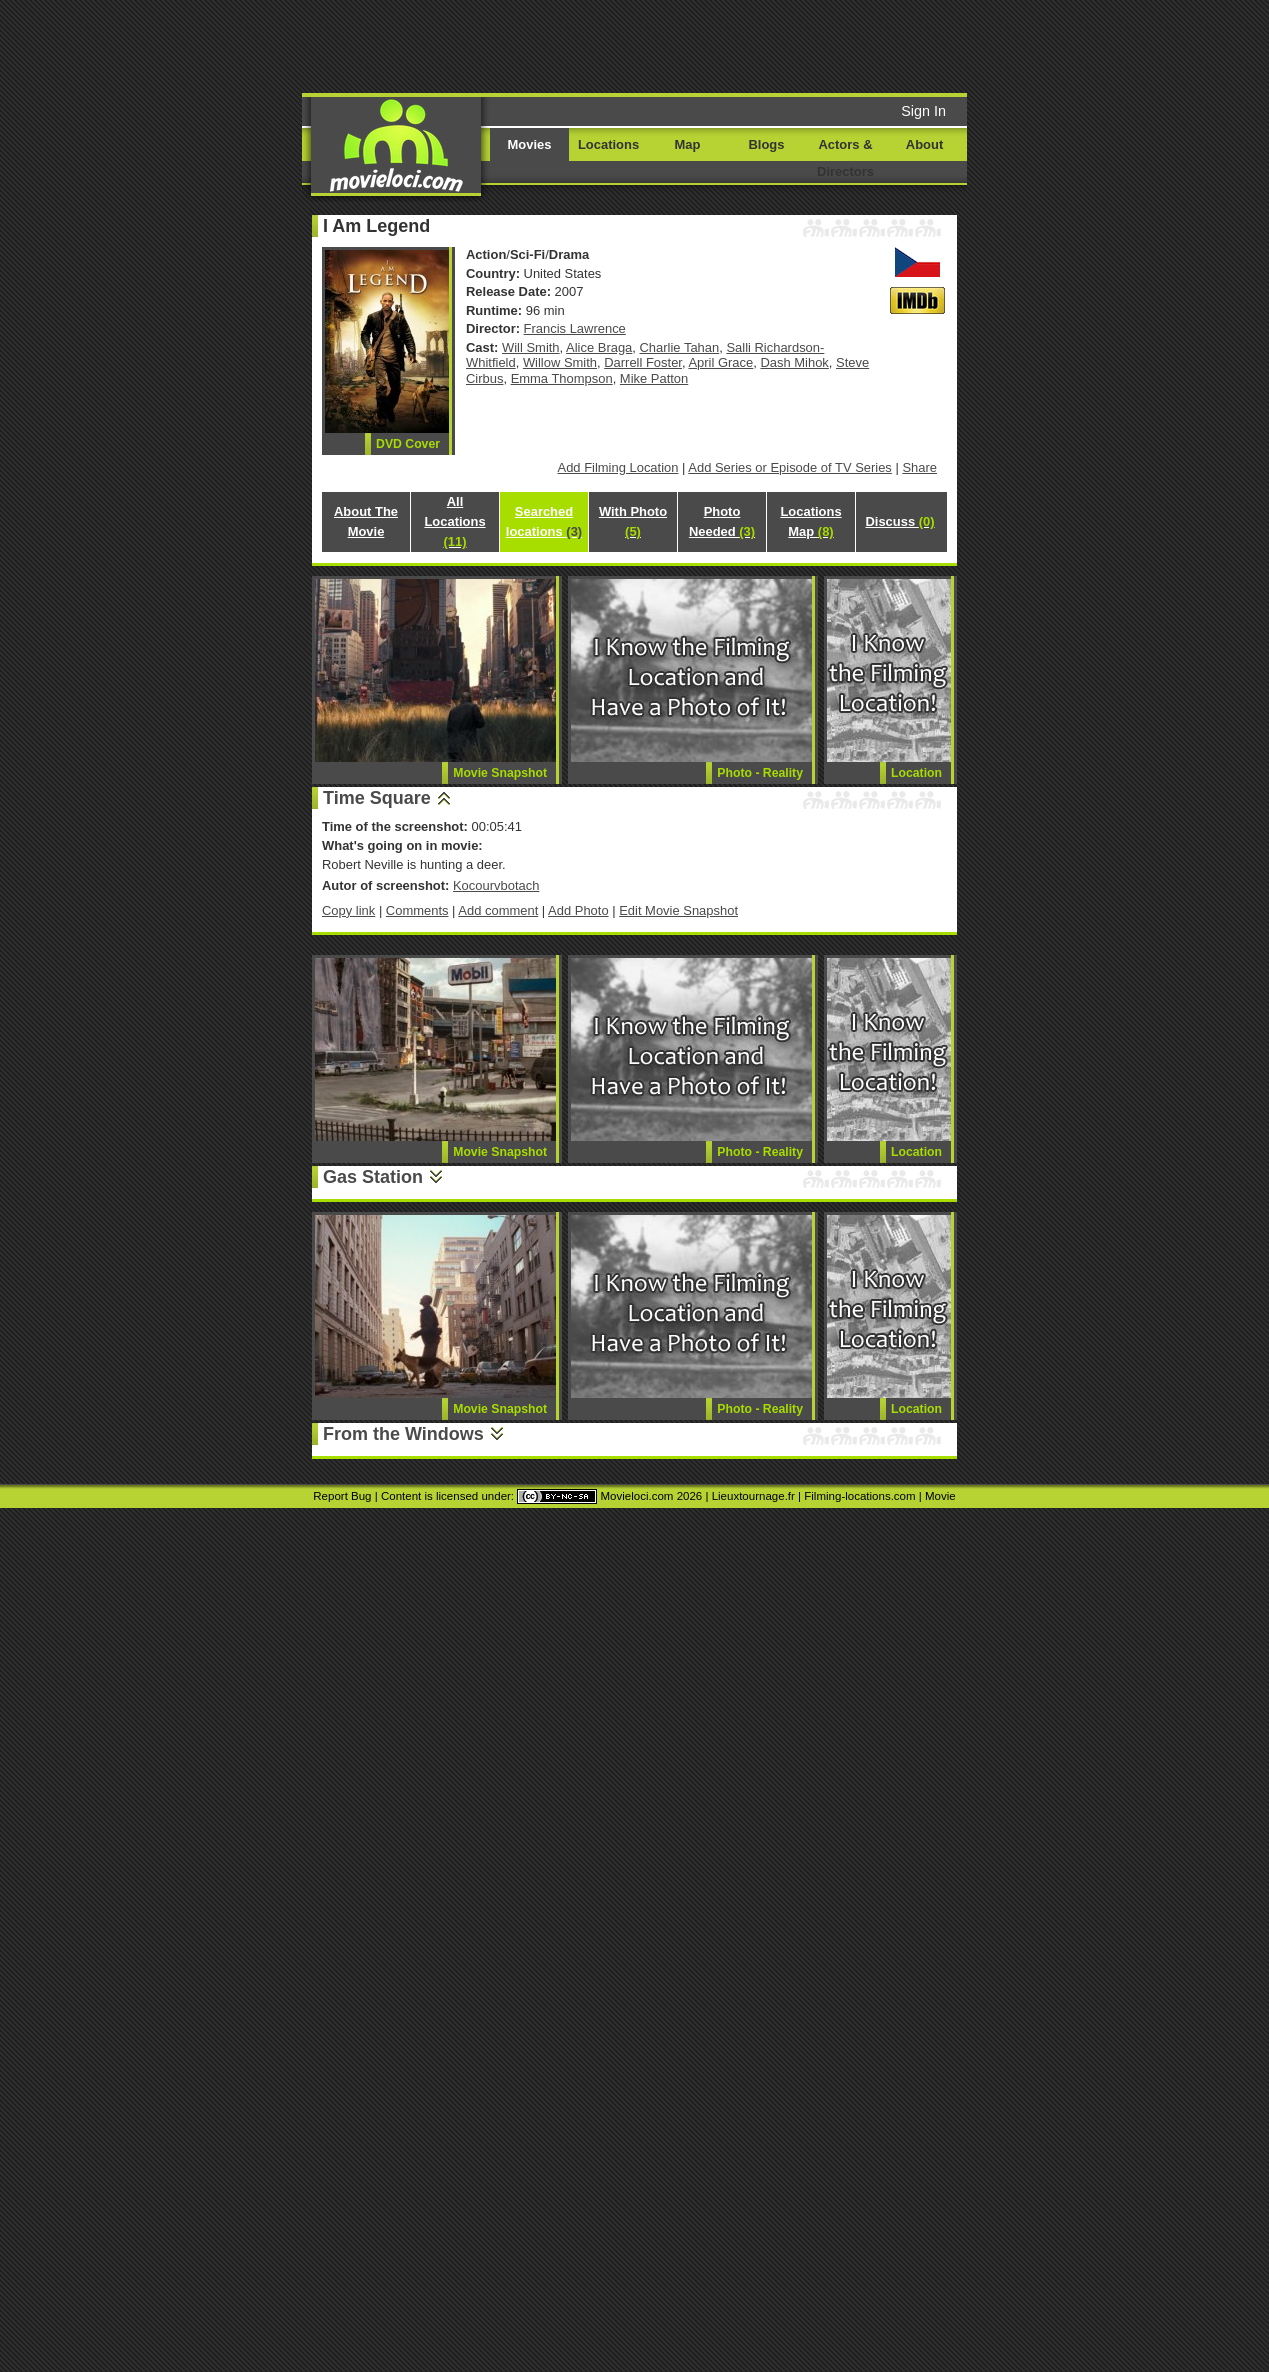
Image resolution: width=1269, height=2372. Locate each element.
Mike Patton (654, 378)
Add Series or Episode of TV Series (790, 467)
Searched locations (544, 521)
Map (688, 144)
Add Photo (578, 910)
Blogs (767, 144)
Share (919, 467)
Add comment (498, 910)
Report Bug (342, 1496)
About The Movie (366, 521)
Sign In (923, 111)
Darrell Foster (643, 362)
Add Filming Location (618, 467)
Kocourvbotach (496, 885)
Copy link (348, 910)
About (924, 144)
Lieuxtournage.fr (753, 1496)
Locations (608, 144)
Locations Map (810, 521)
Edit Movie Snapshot (678, 910)
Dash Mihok (794, 362)
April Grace (720, 362)
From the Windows (403, 1434)
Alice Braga (599, 347)
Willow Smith (560, 362)
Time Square (377, 798)
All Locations (454, 521)
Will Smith (531, 347)
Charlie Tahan (680, 347)
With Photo (633, 521)
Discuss (899, 521)
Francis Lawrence (575, 328)
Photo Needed (722, 521)
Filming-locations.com (859, 1496)
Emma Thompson (562, 378)
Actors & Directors (845, 158)
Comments (417, 910)
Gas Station (373, 1177)
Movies (530, 144)
